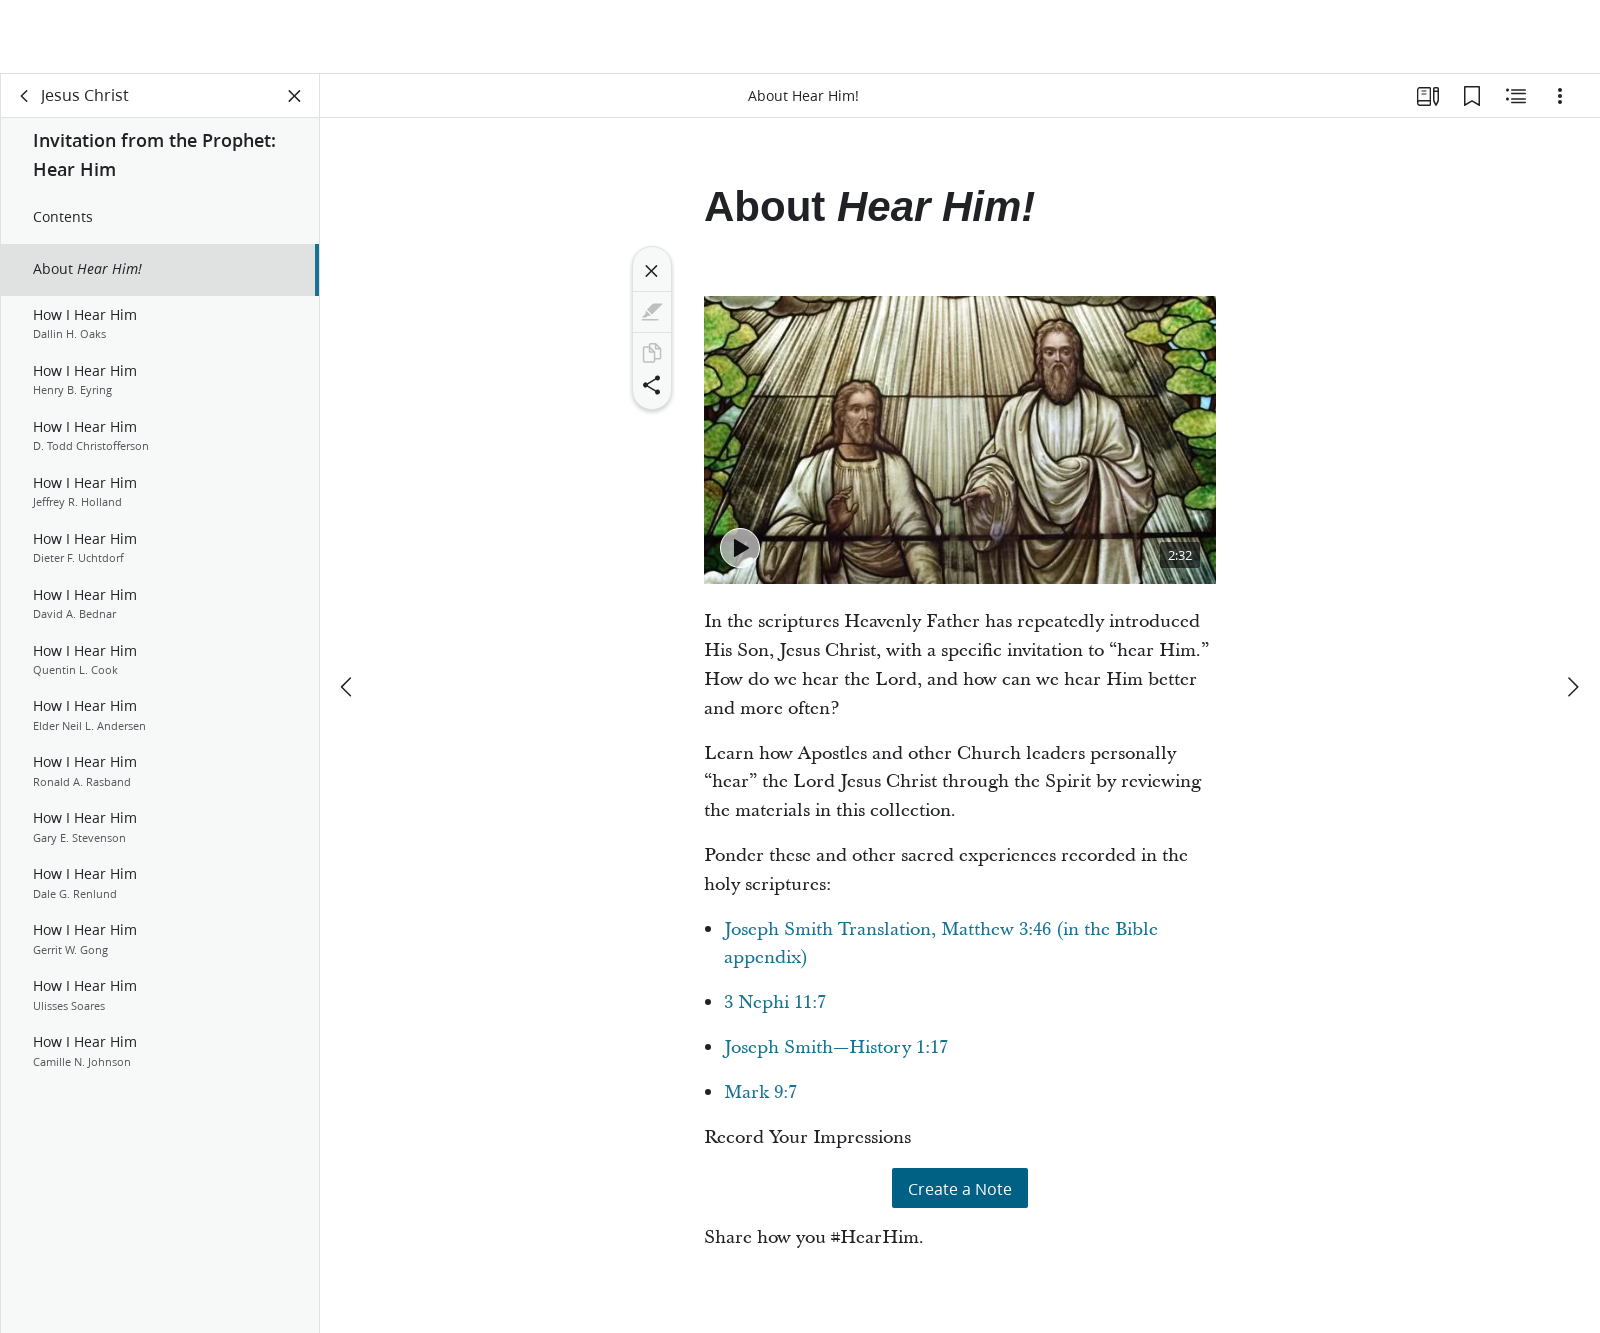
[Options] (1560, 96)
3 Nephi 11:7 (775, 1002)
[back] (25, 96)
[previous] (348, 687)
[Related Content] (1516, 96)
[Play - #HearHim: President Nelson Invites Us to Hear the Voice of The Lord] (740, 548)
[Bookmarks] (1472, 96)
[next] (1572, 687)
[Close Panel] (295, 96)
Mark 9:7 (760, 1092)
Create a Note (960, 1188)
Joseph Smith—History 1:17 (836, 1047)
